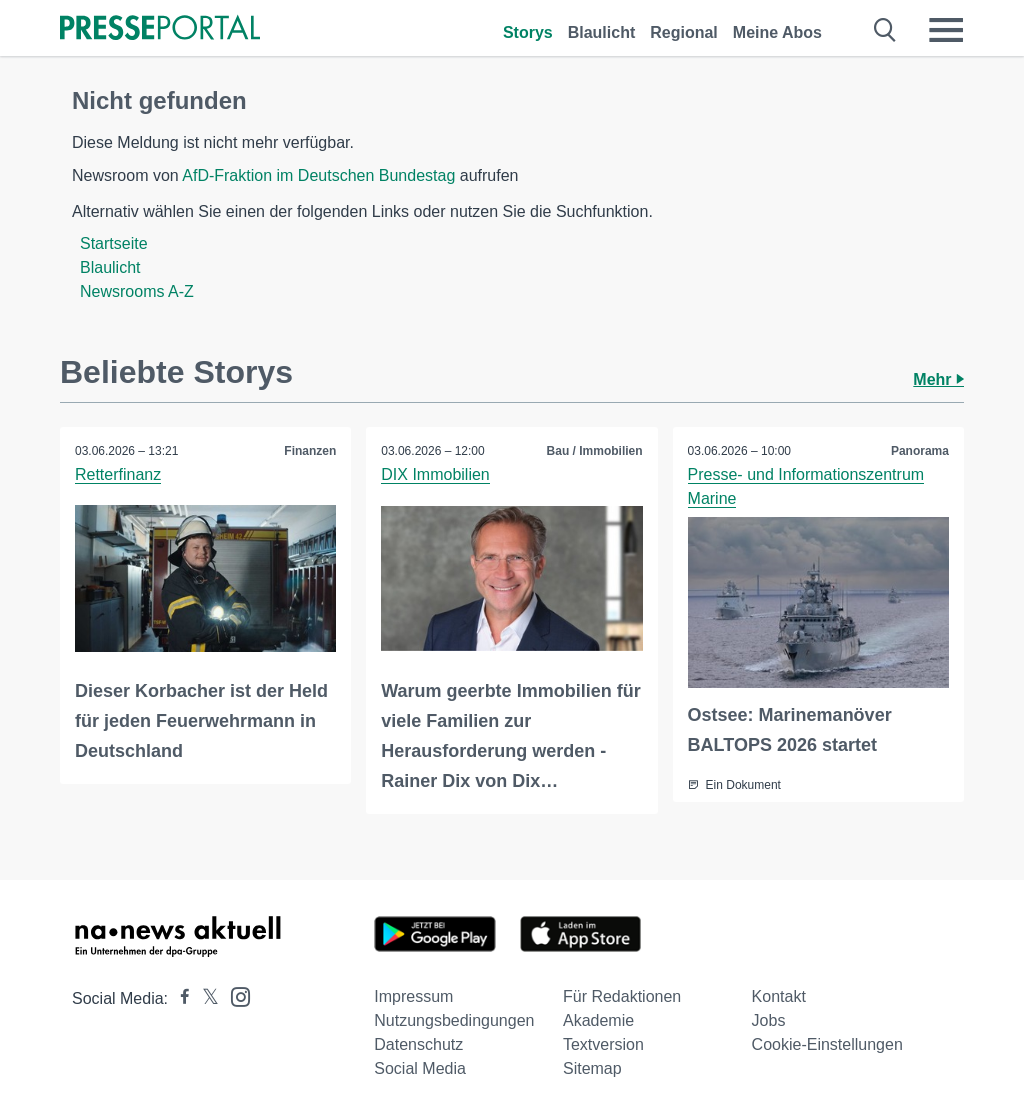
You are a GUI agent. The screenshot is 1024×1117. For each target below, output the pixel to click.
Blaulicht (602, 32)
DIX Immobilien (435, 474)
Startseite (114, 243)
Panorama (920, 451)
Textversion (603, 1044)
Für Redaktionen (622, 996)
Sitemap (592, 1068)
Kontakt (779, 996)
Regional (684, 32)
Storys (528, 32)
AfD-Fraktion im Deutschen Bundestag (318, 175)
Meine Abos (777, 32)
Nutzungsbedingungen (454, 1020)
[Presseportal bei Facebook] (179, 998)
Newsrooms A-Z (137, 291)
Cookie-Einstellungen (827, 1044)
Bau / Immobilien (595, 451)
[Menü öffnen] (946, 30)
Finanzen (310, 451)
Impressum (413, 996)
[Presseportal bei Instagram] (234, 995)
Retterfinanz (118, 474)
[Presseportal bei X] (204, 998)
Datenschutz (418, 1044)
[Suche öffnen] (885, 30)
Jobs (769, 1020)
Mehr (938, 379)
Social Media (420, 1068)
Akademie (598, 1020)
